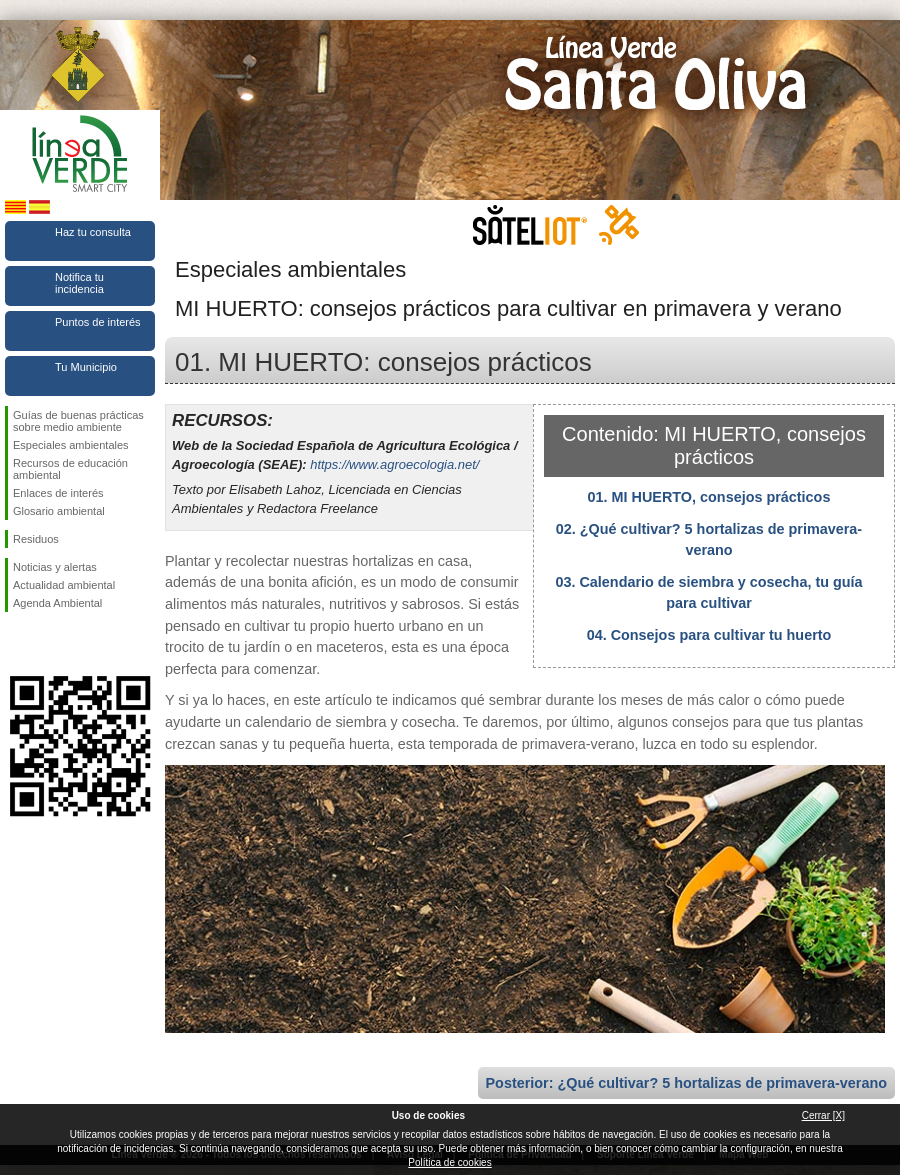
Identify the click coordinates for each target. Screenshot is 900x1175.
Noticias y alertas (55, 567)
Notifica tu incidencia (79, 283)
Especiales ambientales (71, 445)
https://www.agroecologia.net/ (394, 464)
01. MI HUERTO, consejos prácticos (709, 497)
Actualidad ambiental (64, 585)
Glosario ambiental (59, 511)
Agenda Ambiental (57, 603)
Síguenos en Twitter (50, 644)
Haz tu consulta (93, 232)
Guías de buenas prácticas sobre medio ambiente (78, 421)
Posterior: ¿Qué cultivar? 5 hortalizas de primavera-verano (686, 1083)
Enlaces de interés (58, 493)
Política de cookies (449, 1162)
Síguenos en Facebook (17, 644)
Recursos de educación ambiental (70, 469)
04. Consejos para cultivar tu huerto (709, 635)
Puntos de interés (98, 322)
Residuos (36, 539)
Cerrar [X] (823, 1115)
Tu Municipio (86, 367)
